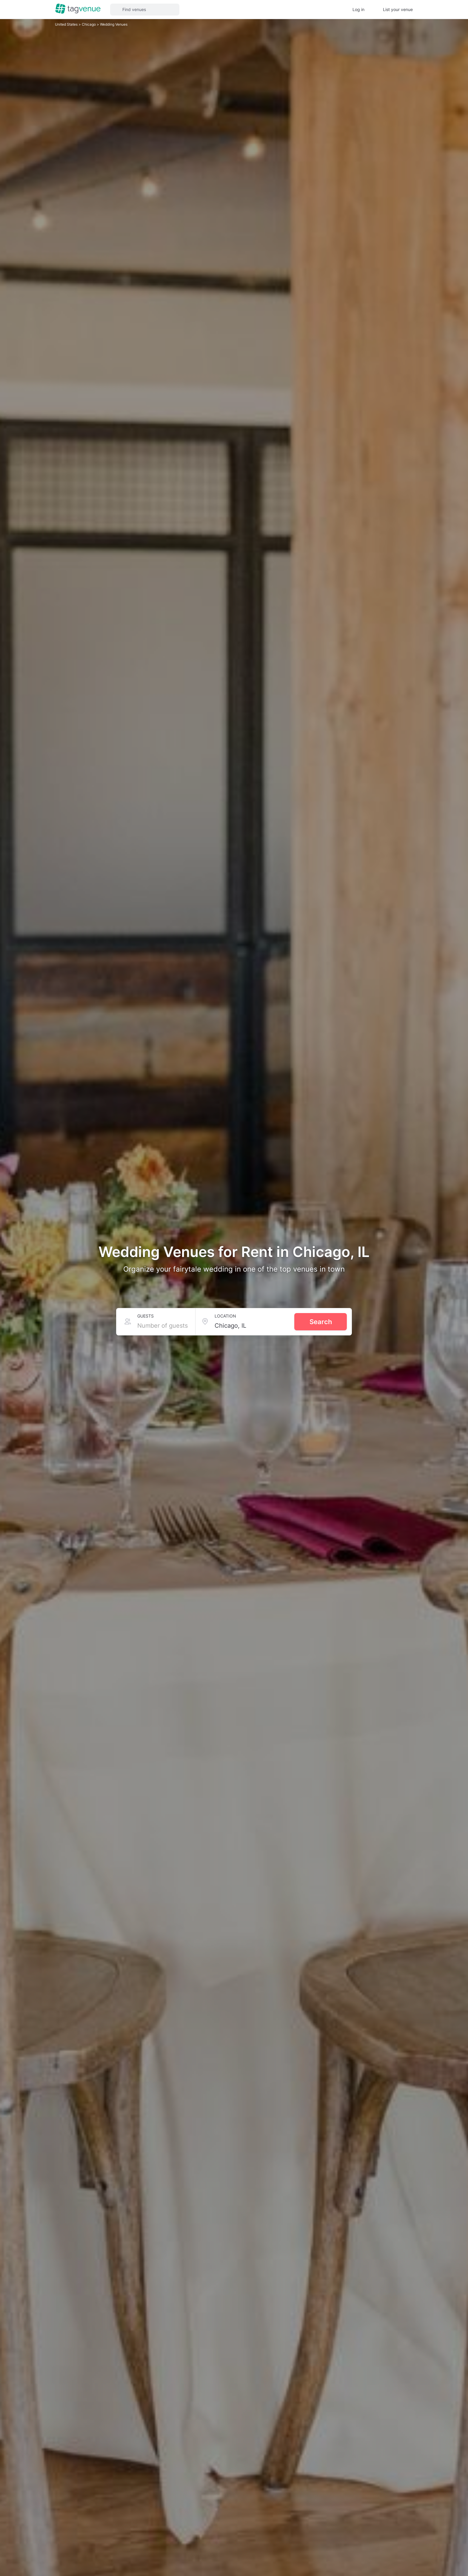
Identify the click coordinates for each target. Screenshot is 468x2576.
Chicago (89, 24)
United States (66, 24)
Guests (145, 1315)
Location (225, 1315)
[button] (144, 10)
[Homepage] (77, 9)
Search (321, 1322)
